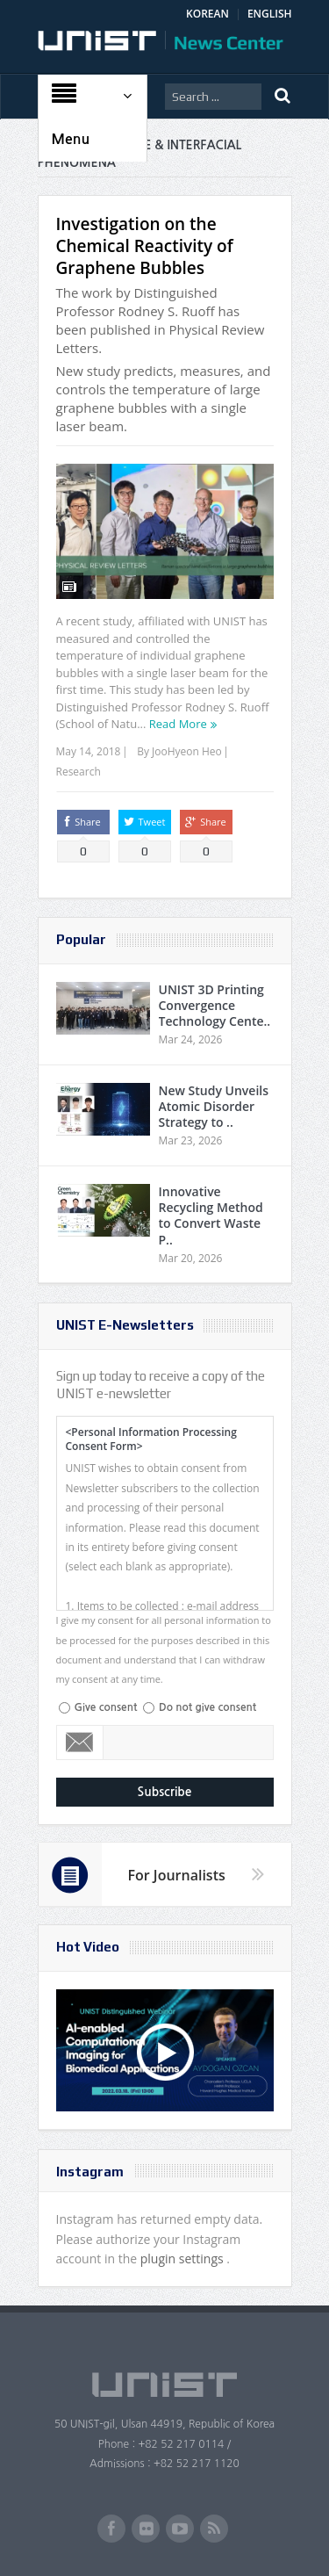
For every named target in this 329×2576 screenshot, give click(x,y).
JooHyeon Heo (187, 751)
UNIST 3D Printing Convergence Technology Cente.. (215, 1005)
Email (80, 1742)
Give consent (106, 1707)
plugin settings (183, 2258)
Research (78, 771)
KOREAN (207, 13)
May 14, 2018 (88, 751)
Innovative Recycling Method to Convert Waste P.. (211, 1215)
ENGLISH (269, 13)
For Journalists (176, 1875)
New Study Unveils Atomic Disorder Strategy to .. (214, 1106)
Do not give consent (207, 1707)
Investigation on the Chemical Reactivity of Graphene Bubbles (144, 246)
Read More (178, 724)
